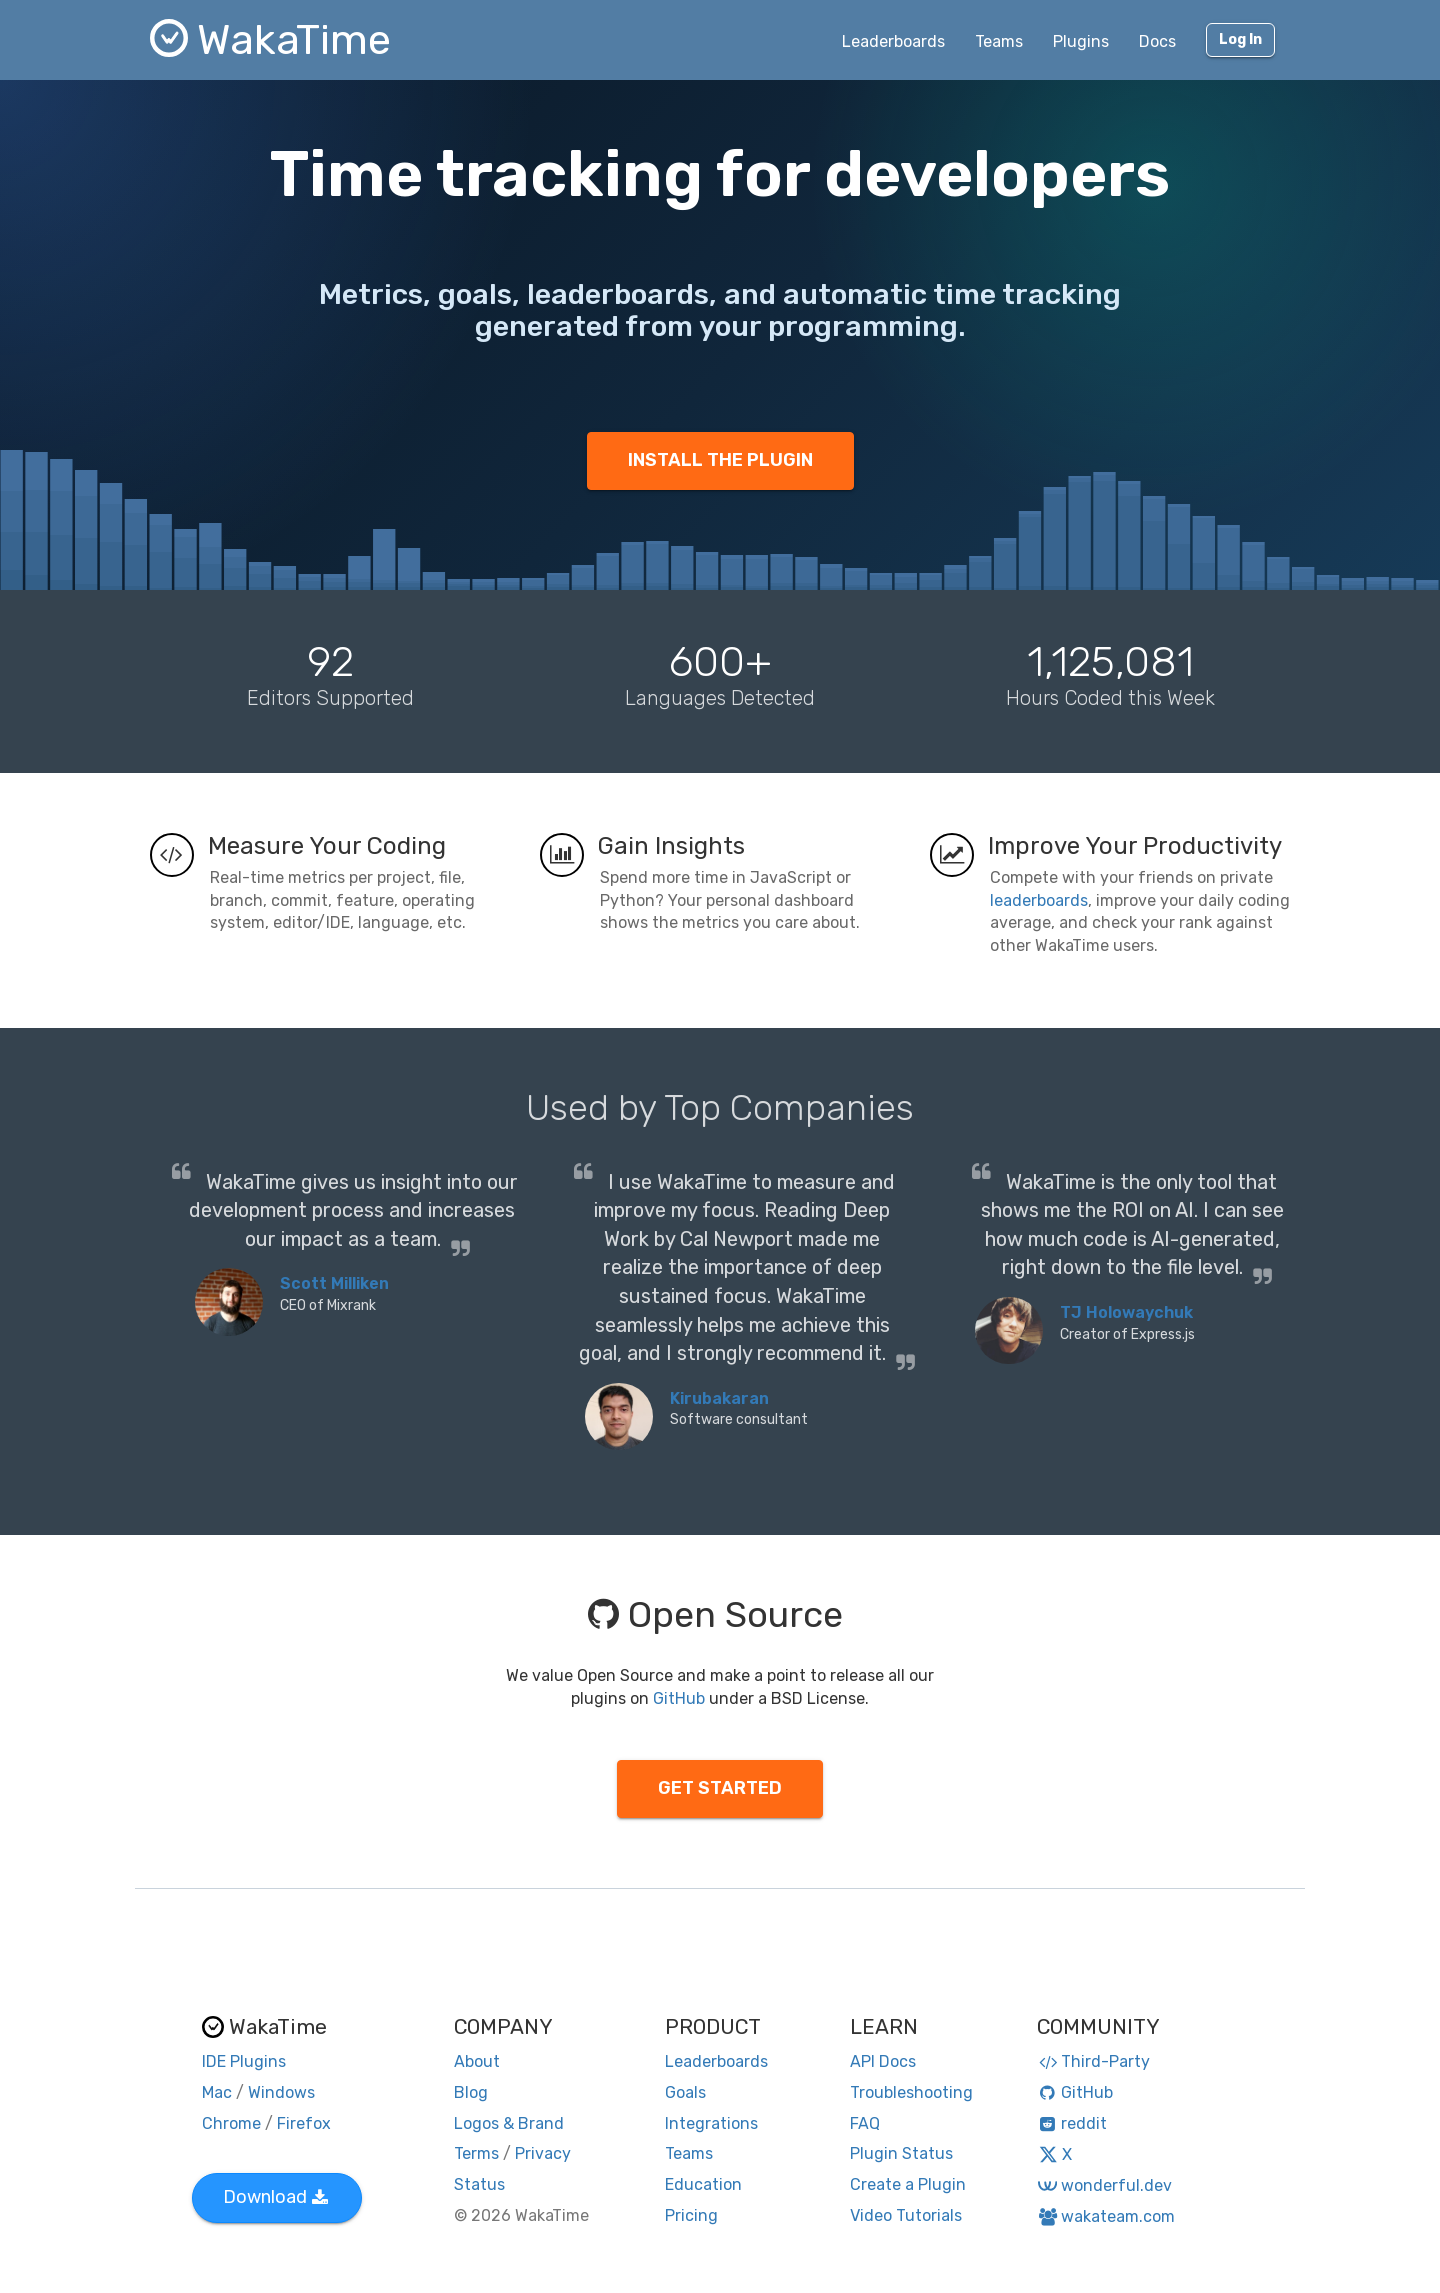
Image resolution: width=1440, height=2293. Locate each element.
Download (275, 2197)
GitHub (679, 1698)
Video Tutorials (906, 2215)
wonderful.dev (1104, 2185)
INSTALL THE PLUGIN (720, 460)
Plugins (1081, 41)
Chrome (231, 2123)
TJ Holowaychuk (1126, 1312)
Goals (685, 2092)
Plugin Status (901, 2153)
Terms (476, 2153)
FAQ (865, 2123)
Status (479, 2184)
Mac (217, 2092)
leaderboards (1039, 900)
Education (703, 2184)
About (477, 2061)
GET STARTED (720, 1788)
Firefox (304, 2123)
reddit (1072, 2123)
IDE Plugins (244, 2061)
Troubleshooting (911, 2092)
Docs (1157, 41)
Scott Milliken (334, 1283)
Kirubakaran (719, 1398)
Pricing (691, 2215)
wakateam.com (1106, 2216)
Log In (1240, 39)
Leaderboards (893, 41)
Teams (999, 41)
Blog (471, 2092)
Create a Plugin (908, 2184)
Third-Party (1094, 2061)
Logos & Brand (509, 2123)
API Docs (883, 2061)
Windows (281, 2092)
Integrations (711, 2123)
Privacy (543, 2153)
